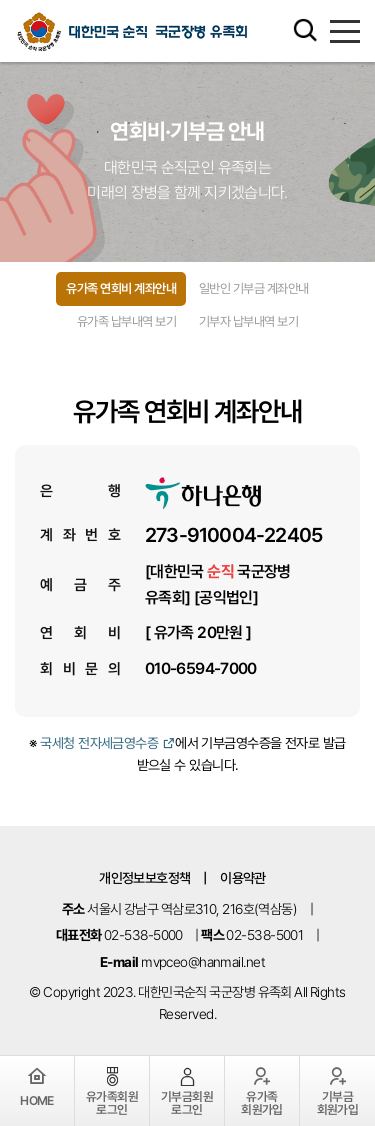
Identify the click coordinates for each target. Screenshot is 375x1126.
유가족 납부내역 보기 (126, 321)
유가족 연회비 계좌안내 (121, 288)
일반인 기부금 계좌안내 (254, 288)
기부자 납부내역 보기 (248, 321)
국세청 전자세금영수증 (107, 743)
